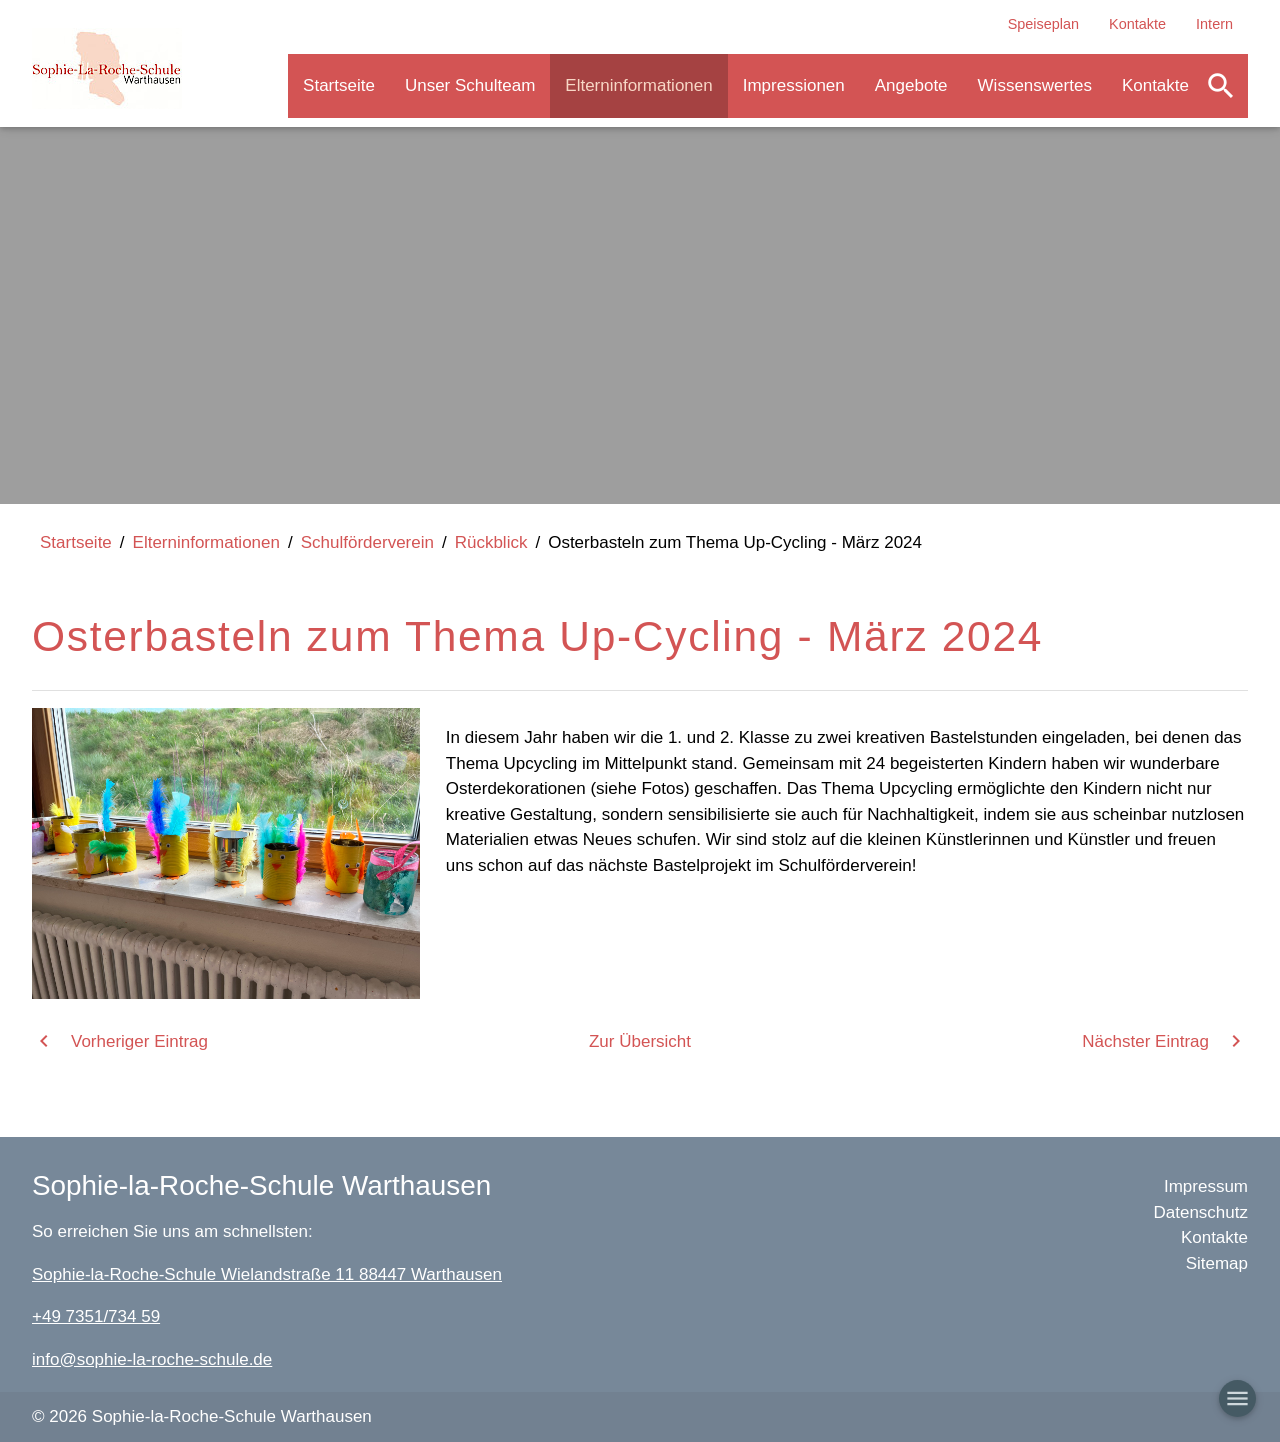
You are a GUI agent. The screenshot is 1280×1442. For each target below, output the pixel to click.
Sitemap (1217, 1263)
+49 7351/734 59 (96, 1316)
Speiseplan (1043, 24)
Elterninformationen (638, 85)
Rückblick (491, 542)
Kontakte (1137, 24)
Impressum (1206, 1186)
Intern (1214, 24)
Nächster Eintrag (1145, 1041)
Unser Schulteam (470, 85)
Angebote (911, 85)
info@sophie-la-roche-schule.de (152, 1359)
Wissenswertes (1035, 85)
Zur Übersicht (640, 1041)
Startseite (339, 85)
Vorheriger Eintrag (139, 1041)
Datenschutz (1201, 1212)
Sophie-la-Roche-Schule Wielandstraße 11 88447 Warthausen (267, 1274)
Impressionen (794, 85)
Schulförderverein (367, 542)
